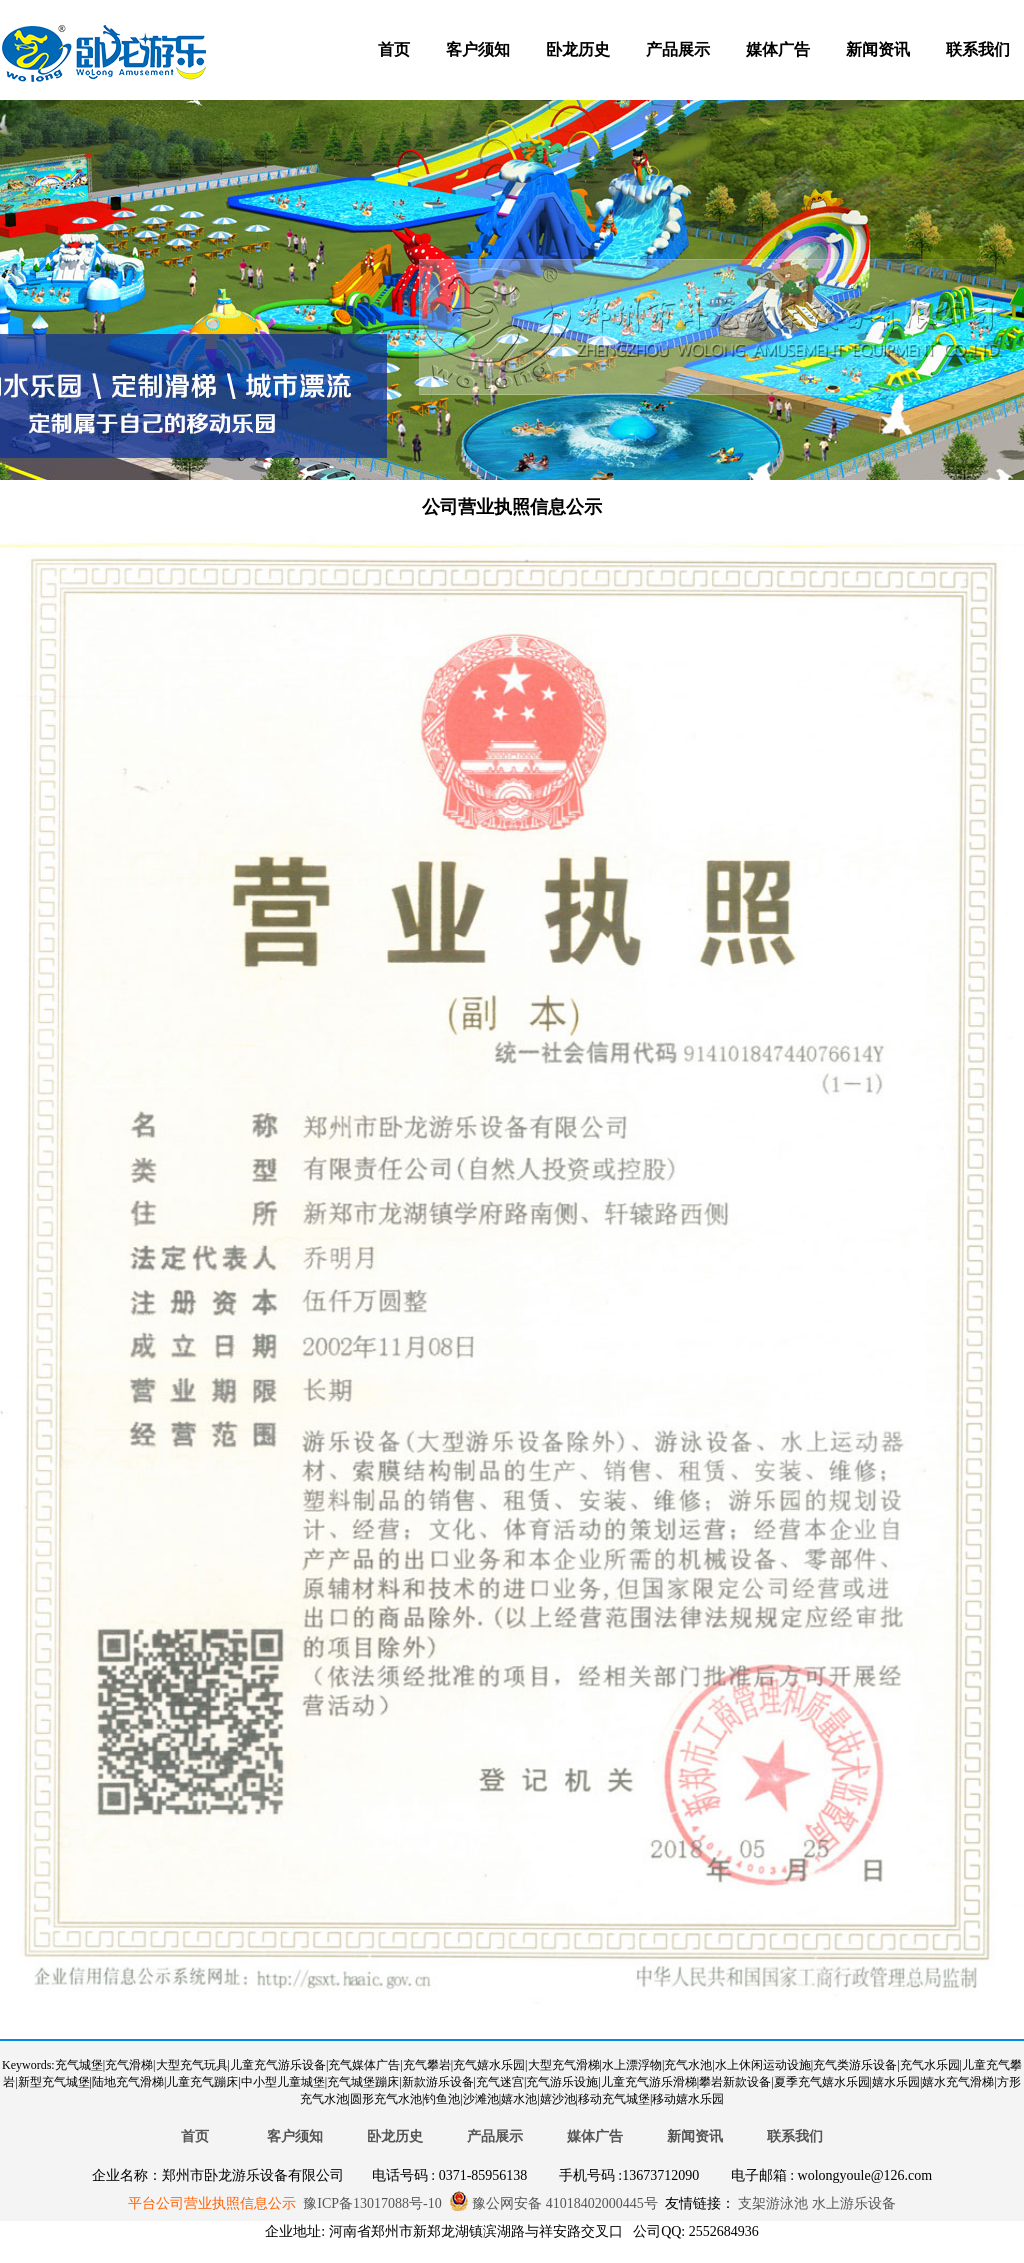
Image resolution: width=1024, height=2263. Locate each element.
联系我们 (978, 49)
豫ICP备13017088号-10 (372, 2203)
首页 (394, 49)
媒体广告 (778, 49)
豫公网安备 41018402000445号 (553, 2203)
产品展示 (678, 49)
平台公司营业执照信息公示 (212, 2203)
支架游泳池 (772, 2203)
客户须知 (478, 49)
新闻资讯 (878, 49)
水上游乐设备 (852, 2203)
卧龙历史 (578, 49)
